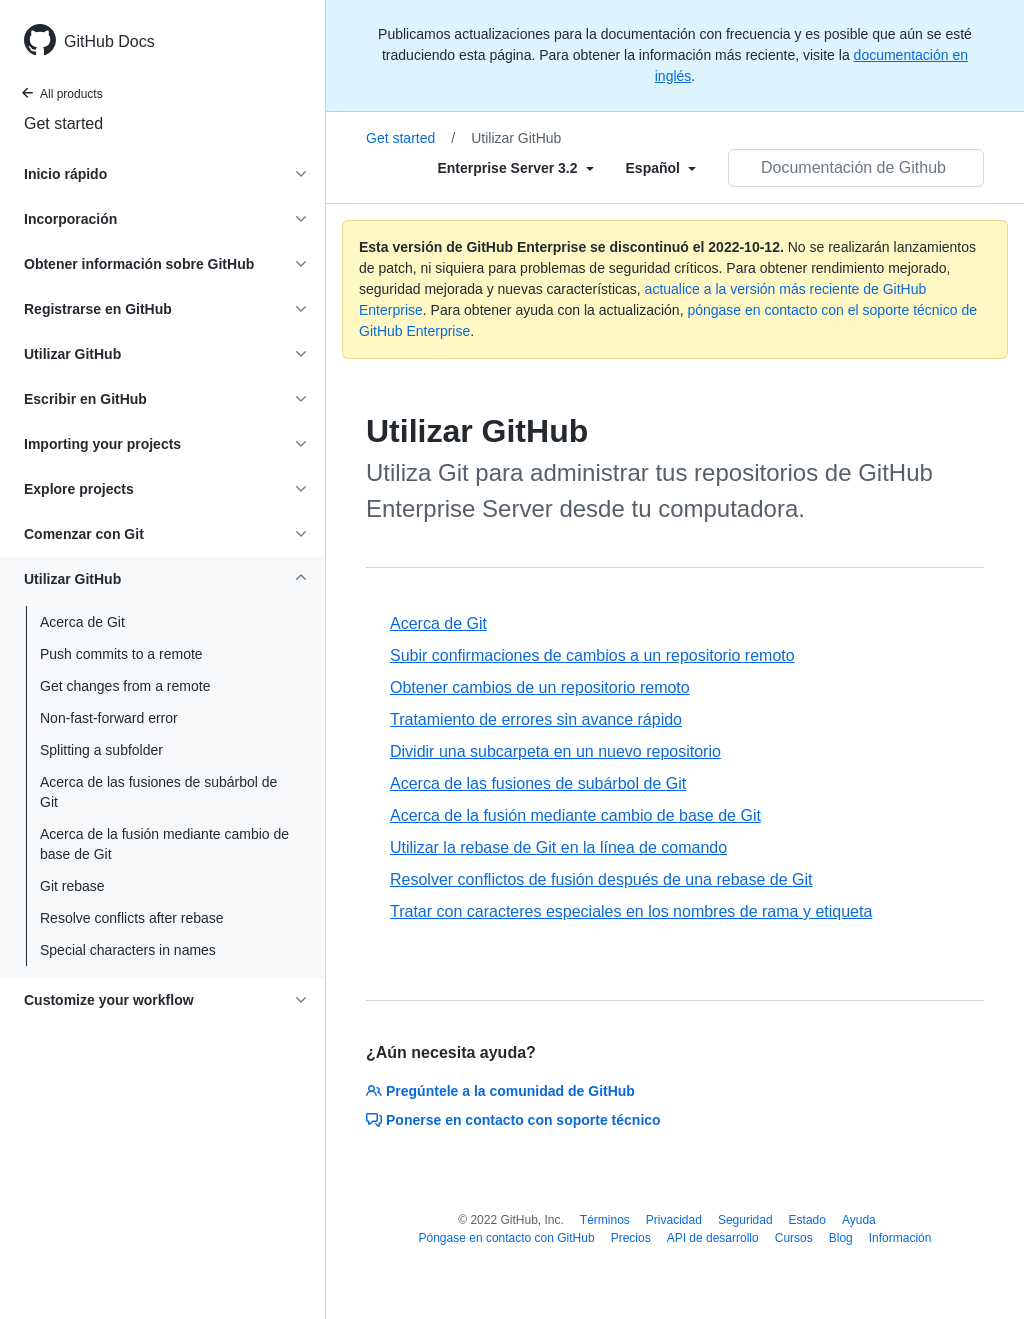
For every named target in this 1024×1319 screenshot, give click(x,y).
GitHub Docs (109, 41)
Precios (631, 1238)
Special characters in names (128, 950)
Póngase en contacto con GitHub (507, 1238)
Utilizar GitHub (516, 138)
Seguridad (745, 1220)
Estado (807, 1220)
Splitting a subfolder (101, 750)
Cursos (794, 1238)
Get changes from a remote (125, 686)
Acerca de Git (82, 622)
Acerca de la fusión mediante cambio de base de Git (164, 844)
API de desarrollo (713, 1238)
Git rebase (72, 886)
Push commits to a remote (121, 654)
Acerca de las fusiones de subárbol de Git (158, 792)
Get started (63, 123)
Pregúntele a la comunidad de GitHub (500, 1091)
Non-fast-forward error (109, 718)
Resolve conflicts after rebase (132, 918)
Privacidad (674, 1220)
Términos (605, 1220)
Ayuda (859, 1220)
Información (900, 1238)
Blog (841, 1238)
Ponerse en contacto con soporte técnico (513, 1120)
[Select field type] (515, 168)
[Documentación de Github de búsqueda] (856, 168)
